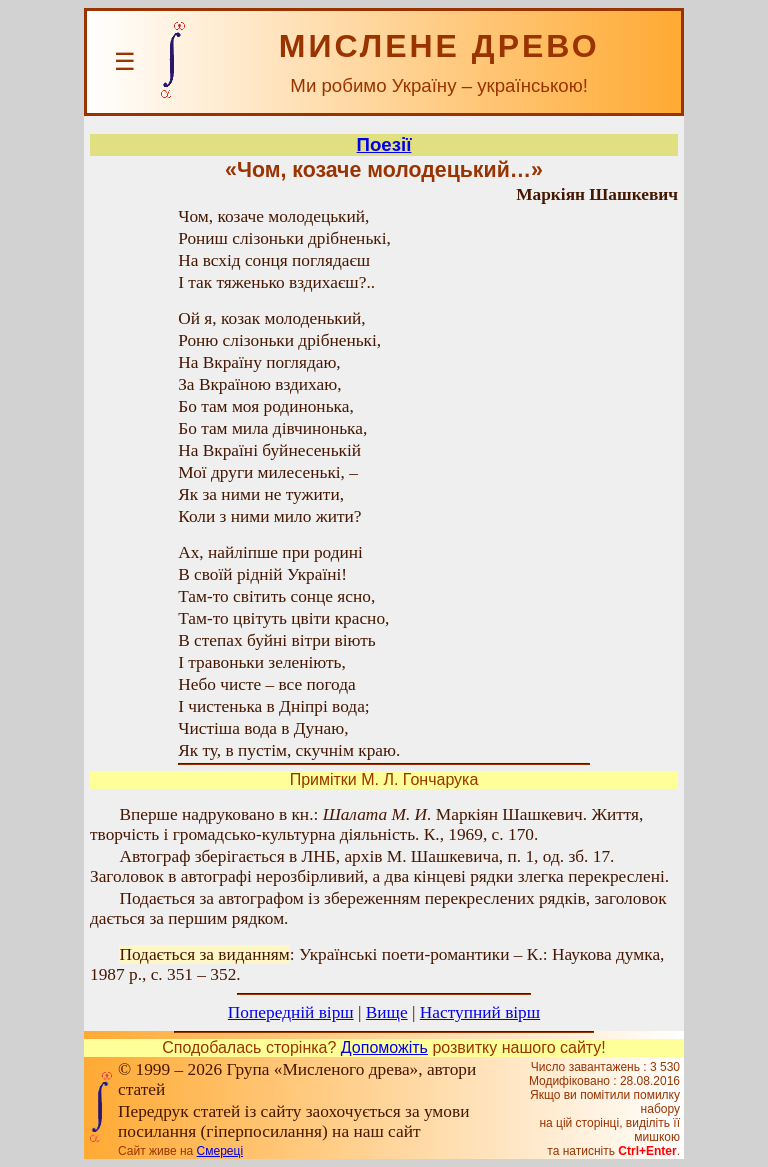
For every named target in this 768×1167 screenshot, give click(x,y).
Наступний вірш (480, 1012)
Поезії (384, 144)
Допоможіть (384, 1047)
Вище (387, 1012)
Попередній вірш (291, 1012)
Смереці (220, 1151)
